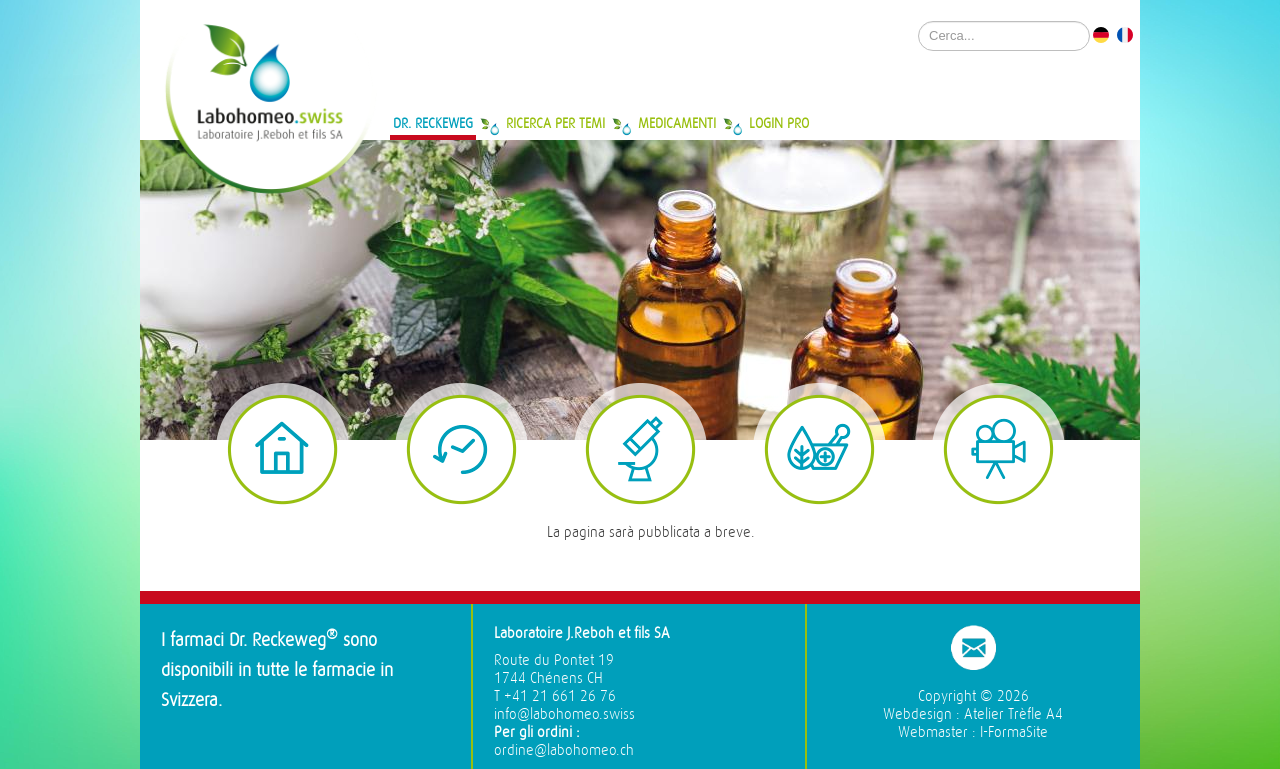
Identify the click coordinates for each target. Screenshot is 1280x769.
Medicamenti (677, 123)
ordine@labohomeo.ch (564, 750)
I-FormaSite (1014, 732)
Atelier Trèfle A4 (1013, 714)
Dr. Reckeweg (433, 123)
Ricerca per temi (555, 123)
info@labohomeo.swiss (564, 714)
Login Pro (779, 123)
